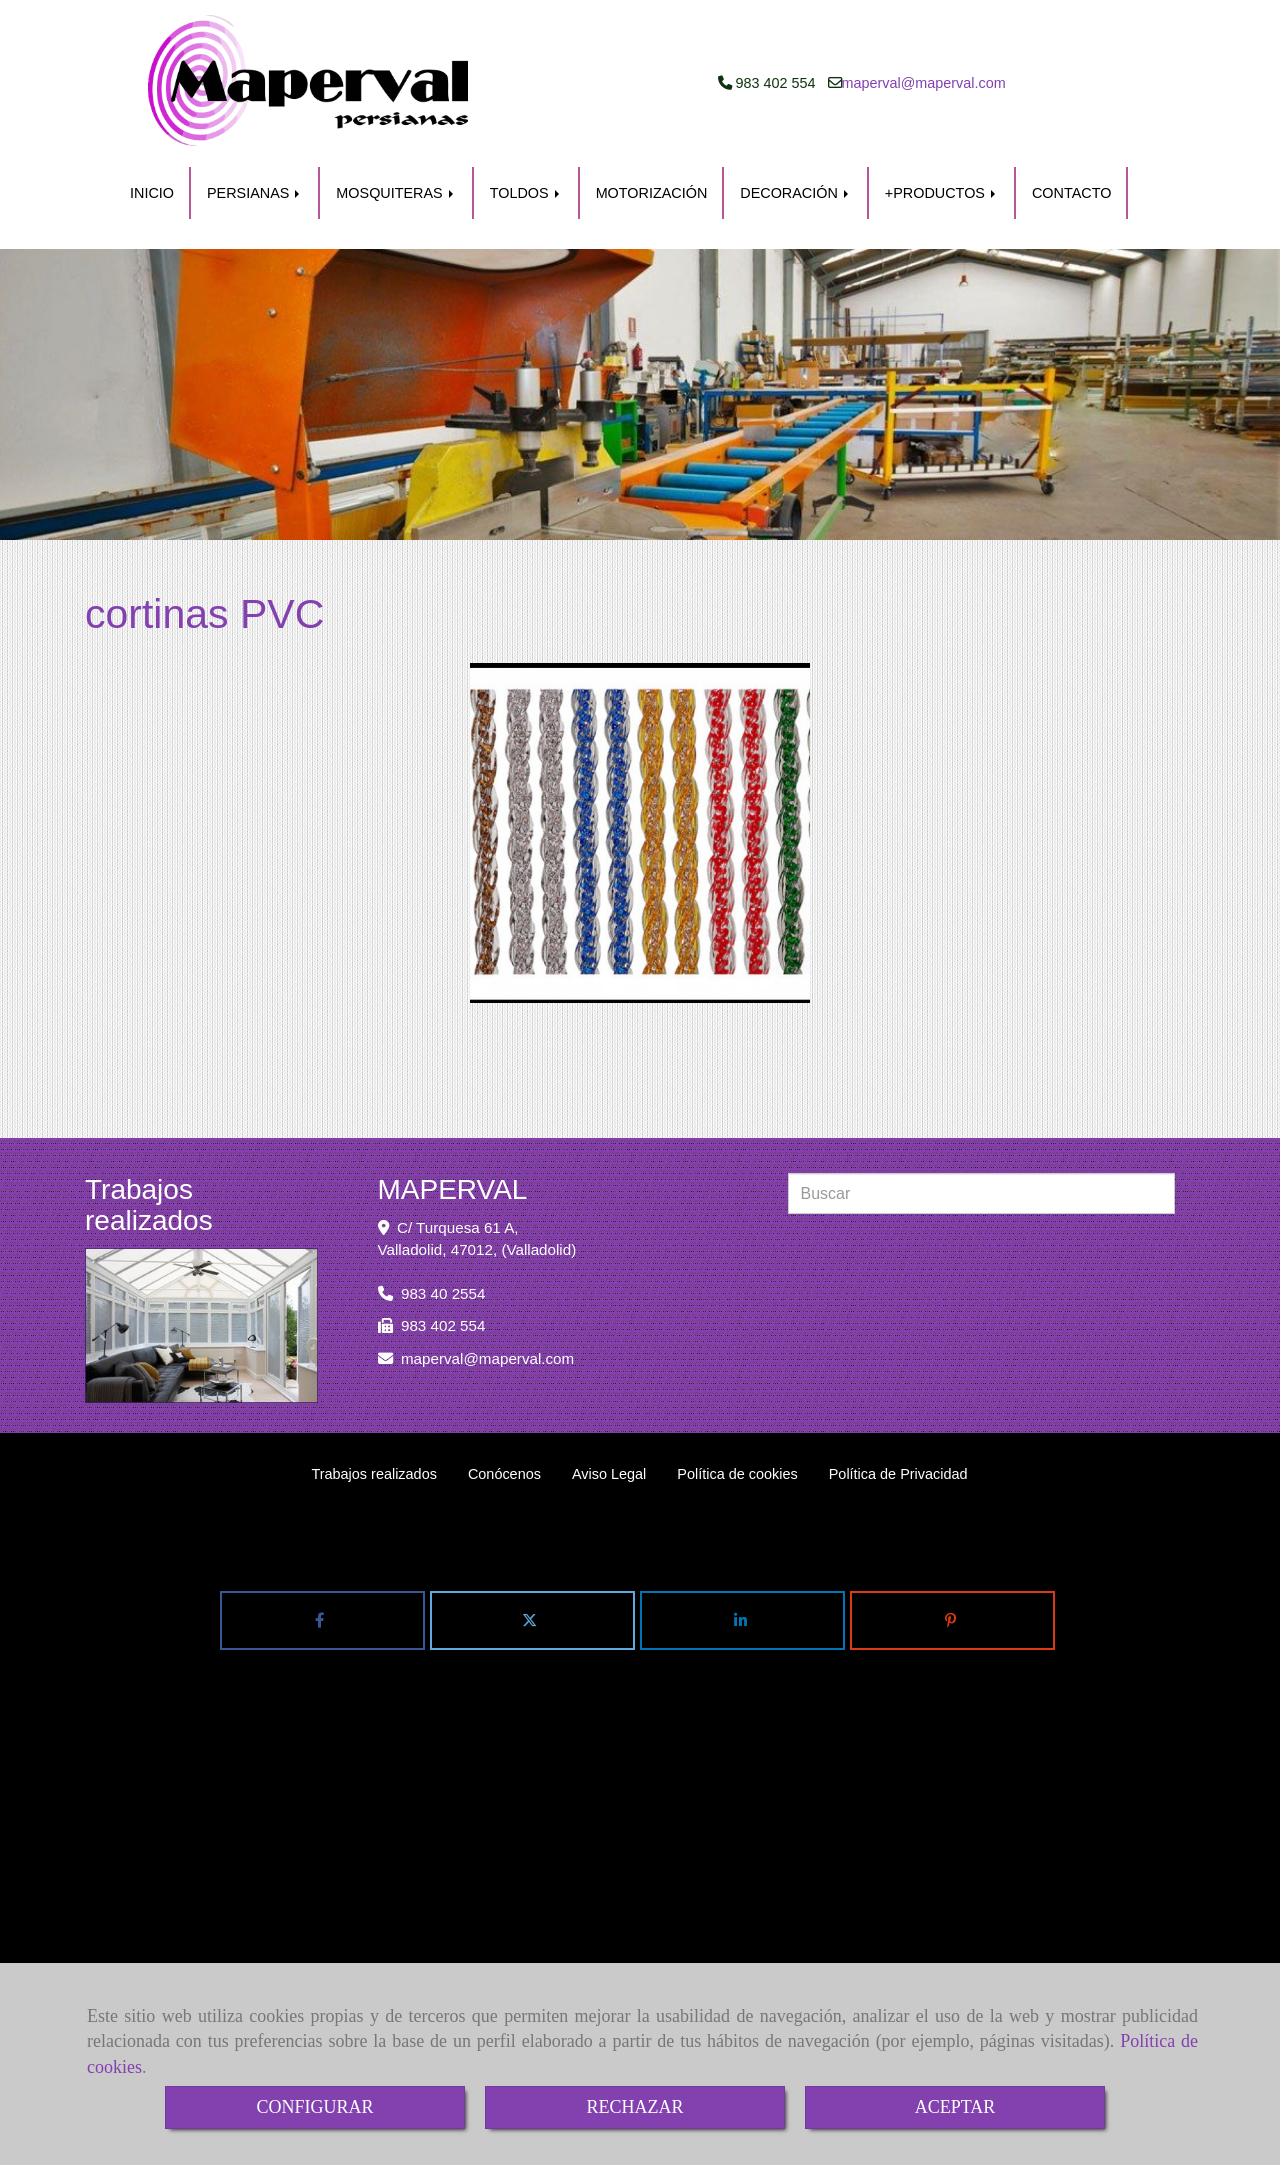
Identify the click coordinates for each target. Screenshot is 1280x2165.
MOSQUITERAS (396, 193)
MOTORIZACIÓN (652, 193)
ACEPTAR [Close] (955, 2107)
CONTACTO (1071, 193)
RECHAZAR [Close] (634, 2107)
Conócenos (504, 1474)
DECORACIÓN (796, 193)
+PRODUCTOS (942, 193)
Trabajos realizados (373, 1474)
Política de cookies (737, 1474)
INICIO (152, 193)
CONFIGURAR (314, 2107)
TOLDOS (526, 193)
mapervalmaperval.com (924, 83)
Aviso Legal (609, 1474)
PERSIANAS (255, 193)
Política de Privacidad (898, 1474)
